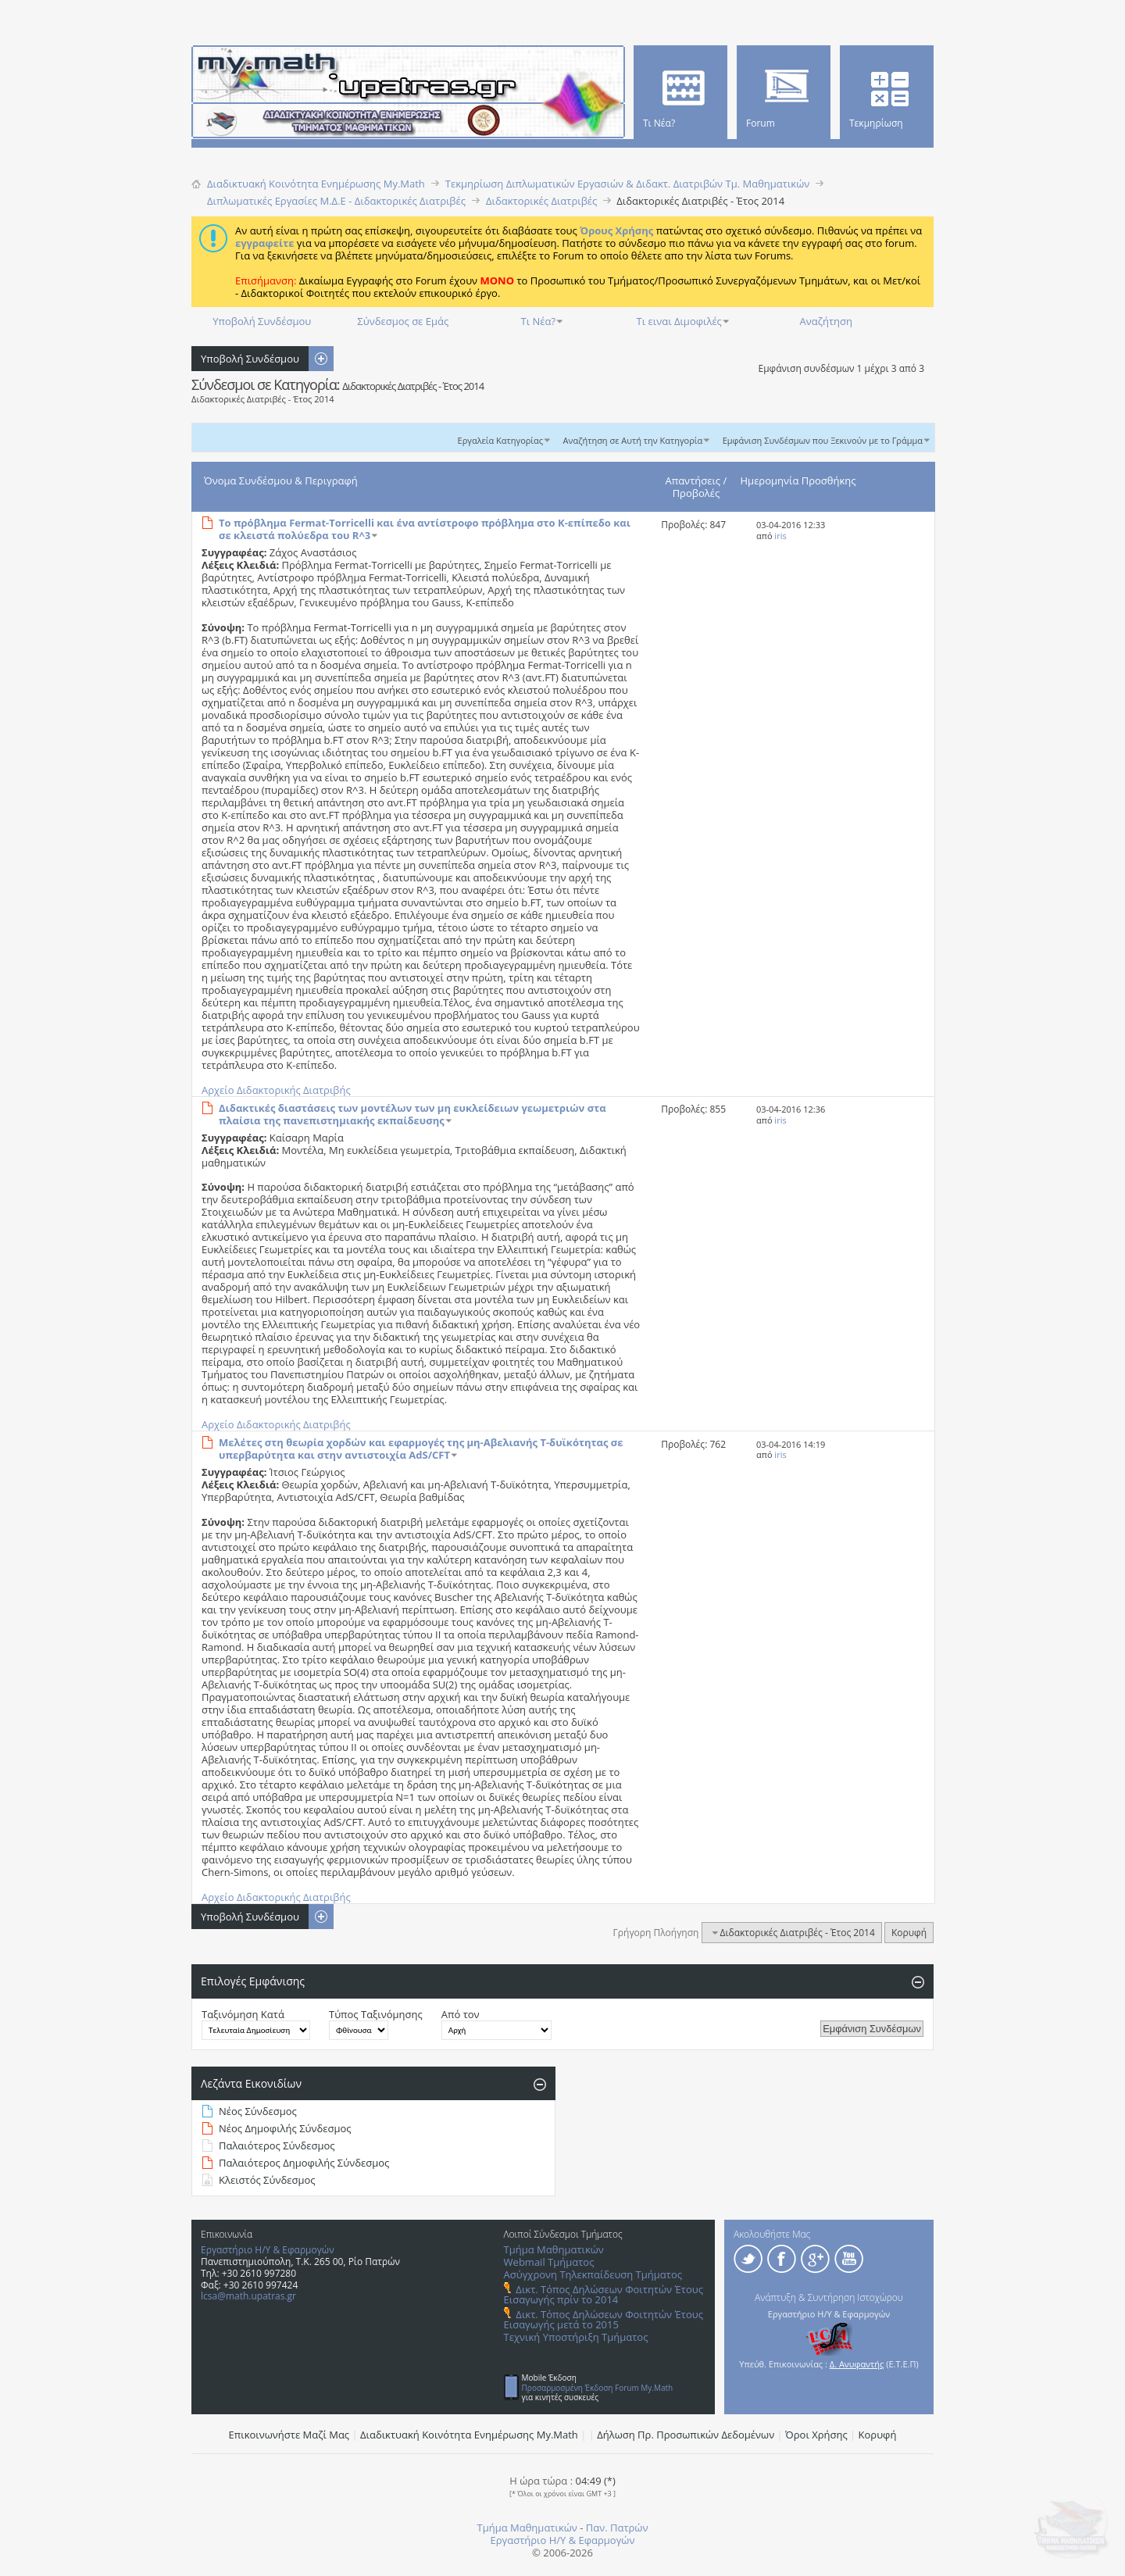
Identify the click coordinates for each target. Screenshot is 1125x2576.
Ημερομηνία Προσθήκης (798, 480)
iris (780, 535)
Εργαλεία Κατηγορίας (501, 440)
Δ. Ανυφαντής (857, 2364)
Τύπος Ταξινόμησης (376, 2014)
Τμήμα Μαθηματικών (554, 2249)
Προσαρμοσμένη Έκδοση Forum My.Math (597, 2387)
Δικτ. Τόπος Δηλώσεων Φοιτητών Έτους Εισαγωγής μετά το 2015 (603, 2319)
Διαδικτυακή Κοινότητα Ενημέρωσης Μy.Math (469, 2435)
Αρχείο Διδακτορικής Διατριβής (276, 1090)
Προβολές (696, 493)
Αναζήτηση (826, 321)
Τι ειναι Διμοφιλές (679, 321)
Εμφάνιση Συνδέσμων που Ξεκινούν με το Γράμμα (823, 440)
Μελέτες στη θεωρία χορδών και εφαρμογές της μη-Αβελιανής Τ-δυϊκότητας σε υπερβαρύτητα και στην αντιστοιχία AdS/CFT (421, 1448)
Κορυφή (909, 1932)
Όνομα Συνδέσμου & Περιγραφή (281, 480)
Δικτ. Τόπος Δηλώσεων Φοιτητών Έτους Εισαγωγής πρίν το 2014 (603, 2294)
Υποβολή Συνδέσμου (261, 321)
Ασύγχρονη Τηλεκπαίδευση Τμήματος (593, 2274)
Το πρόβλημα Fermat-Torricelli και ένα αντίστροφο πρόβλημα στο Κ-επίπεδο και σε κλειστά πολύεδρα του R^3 (424, 529)
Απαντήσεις (693, 480)
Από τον (460, 2014)
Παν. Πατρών (617, 2528)
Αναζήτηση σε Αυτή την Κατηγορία (633, 440)
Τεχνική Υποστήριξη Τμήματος (576, 2337)
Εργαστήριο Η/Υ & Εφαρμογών (267, 2249)
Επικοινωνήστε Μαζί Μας (289, 2435)
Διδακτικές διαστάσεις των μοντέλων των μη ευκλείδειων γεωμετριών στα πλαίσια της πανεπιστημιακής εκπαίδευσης (412, 1114)
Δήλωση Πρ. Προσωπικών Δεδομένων (685, 2435)
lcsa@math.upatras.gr (248, 2296)
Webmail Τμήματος (549, 2262)
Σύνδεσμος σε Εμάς (402, 321)
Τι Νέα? (538, 321)
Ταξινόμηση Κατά (243, 2014)
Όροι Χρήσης (816, 2435)
